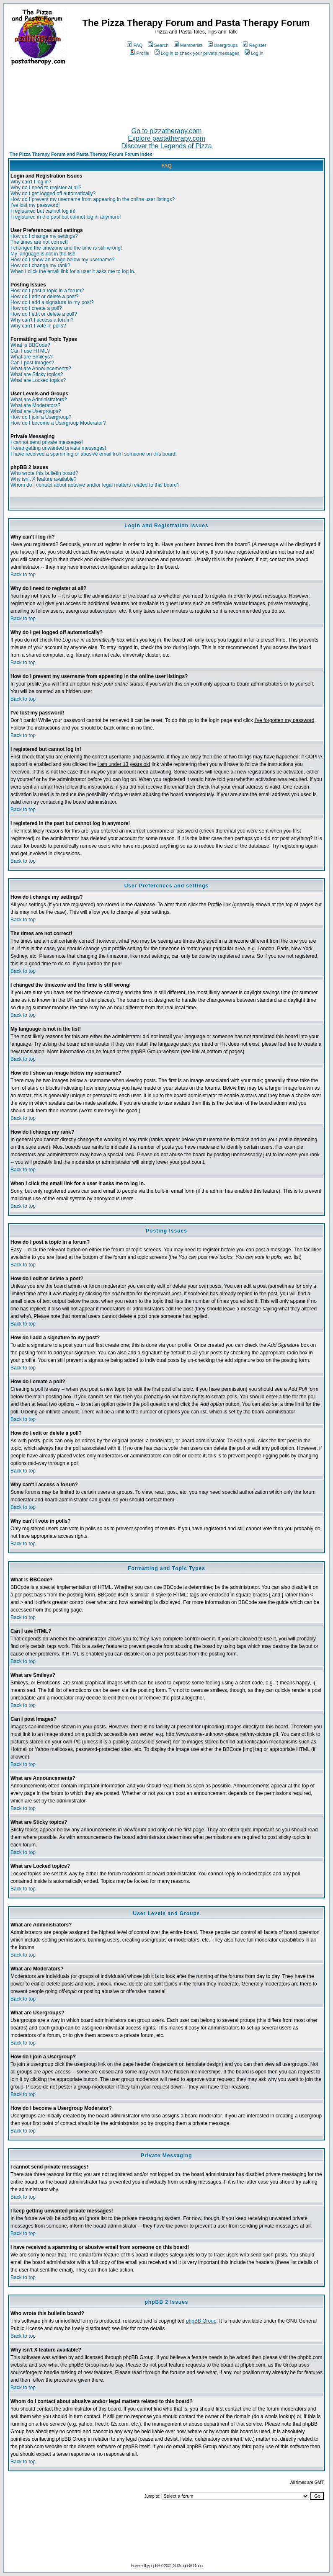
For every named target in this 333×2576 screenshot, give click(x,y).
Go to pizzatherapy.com (167, 130)
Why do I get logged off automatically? (53, 193)
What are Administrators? (38, 399)
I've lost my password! (35, 205)
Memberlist (188, 45)
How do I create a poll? (36, 308)
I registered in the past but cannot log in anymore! (65, 217)
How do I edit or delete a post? (44, 296)
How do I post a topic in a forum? (47, 291)
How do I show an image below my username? (62, 260)
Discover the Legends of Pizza (166, 146)
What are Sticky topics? (36, 374)
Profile (139, 53)
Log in (254, 53)
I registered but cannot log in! (42, 211)
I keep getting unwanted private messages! (58, 448)
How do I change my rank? (40, 265)
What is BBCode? (30, 345)
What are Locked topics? (38, 380)
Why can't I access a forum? (41, 320)
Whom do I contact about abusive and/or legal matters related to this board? (95, 485)
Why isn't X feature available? (43, 479)
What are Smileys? (31, 357)
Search (158, 45)
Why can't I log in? (31, 182)
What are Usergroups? (35, 411)
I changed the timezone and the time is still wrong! (66, 248)
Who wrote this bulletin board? (44, 473)
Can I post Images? (32, 363)
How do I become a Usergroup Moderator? (58, 423)
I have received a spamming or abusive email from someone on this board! (93, 454)
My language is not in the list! (42, 254)
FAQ (134, 45)
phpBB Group (201, 2321)
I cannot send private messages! (46, 442)
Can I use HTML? (30, 351)
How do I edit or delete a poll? (43, 314)
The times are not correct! (39, 242)
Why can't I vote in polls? (38, 326)
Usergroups (223, 45)
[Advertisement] (166, 94)
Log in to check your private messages (197, 53)
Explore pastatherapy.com (166, 138)
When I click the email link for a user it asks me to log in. (72, 271)
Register (254, 45)
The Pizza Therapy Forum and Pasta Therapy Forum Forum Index (81, 154)
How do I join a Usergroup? (40, 417)
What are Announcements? (40, 368)
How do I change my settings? (44, 236)
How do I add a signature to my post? (52, 302)
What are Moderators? (35, 405)
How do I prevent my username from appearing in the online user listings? (92, 199)
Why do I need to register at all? (45, 188)
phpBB (155, 2565)
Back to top (23, 575)
